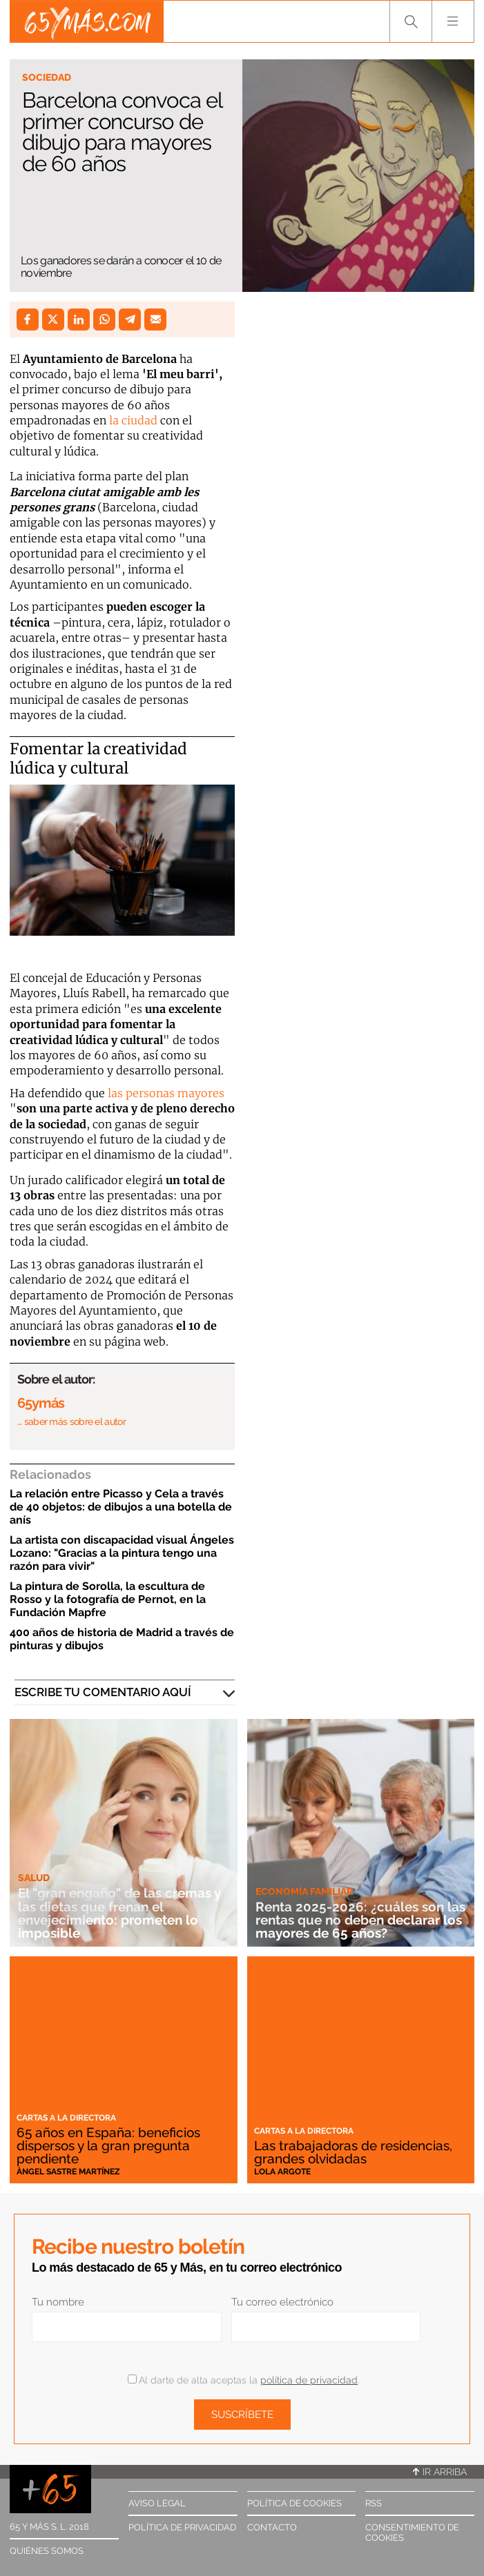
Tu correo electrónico (282, 2302)
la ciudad (131, 420)
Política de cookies (294, 2503)
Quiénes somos (47, 2551)
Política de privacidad (182, 2527)
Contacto (272, 2527)
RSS (373, 2503)
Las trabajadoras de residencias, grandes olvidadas (353, 2152)
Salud (34, 1877)
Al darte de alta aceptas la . (243, 2380)
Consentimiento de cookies (412, 2532)
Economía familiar (304, 1891)
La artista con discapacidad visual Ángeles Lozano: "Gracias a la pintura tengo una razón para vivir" (122, 1553)
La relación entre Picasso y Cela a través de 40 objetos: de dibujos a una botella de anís (121, 1506)
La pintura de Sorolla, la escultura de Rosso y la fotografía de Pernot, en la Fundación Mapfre (108, 1599)
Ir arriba (440, 2471)
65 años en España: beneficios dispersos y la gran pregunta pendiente (108, 2145)
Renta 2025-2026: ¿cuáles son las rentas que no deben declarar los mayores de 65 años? (360, 1919)
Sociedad (46, 77)
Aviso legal (157, 2503)
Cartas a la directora (66, 2118)
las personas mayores (164, 1093)
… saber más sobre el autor (71, 1421)
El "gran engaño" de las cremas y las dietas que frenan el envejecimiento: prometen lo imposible (119, 1912)
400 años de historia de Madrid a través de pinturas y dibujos (122, 1639)
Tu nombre (58, 2302)
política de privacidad (309, 2380)
